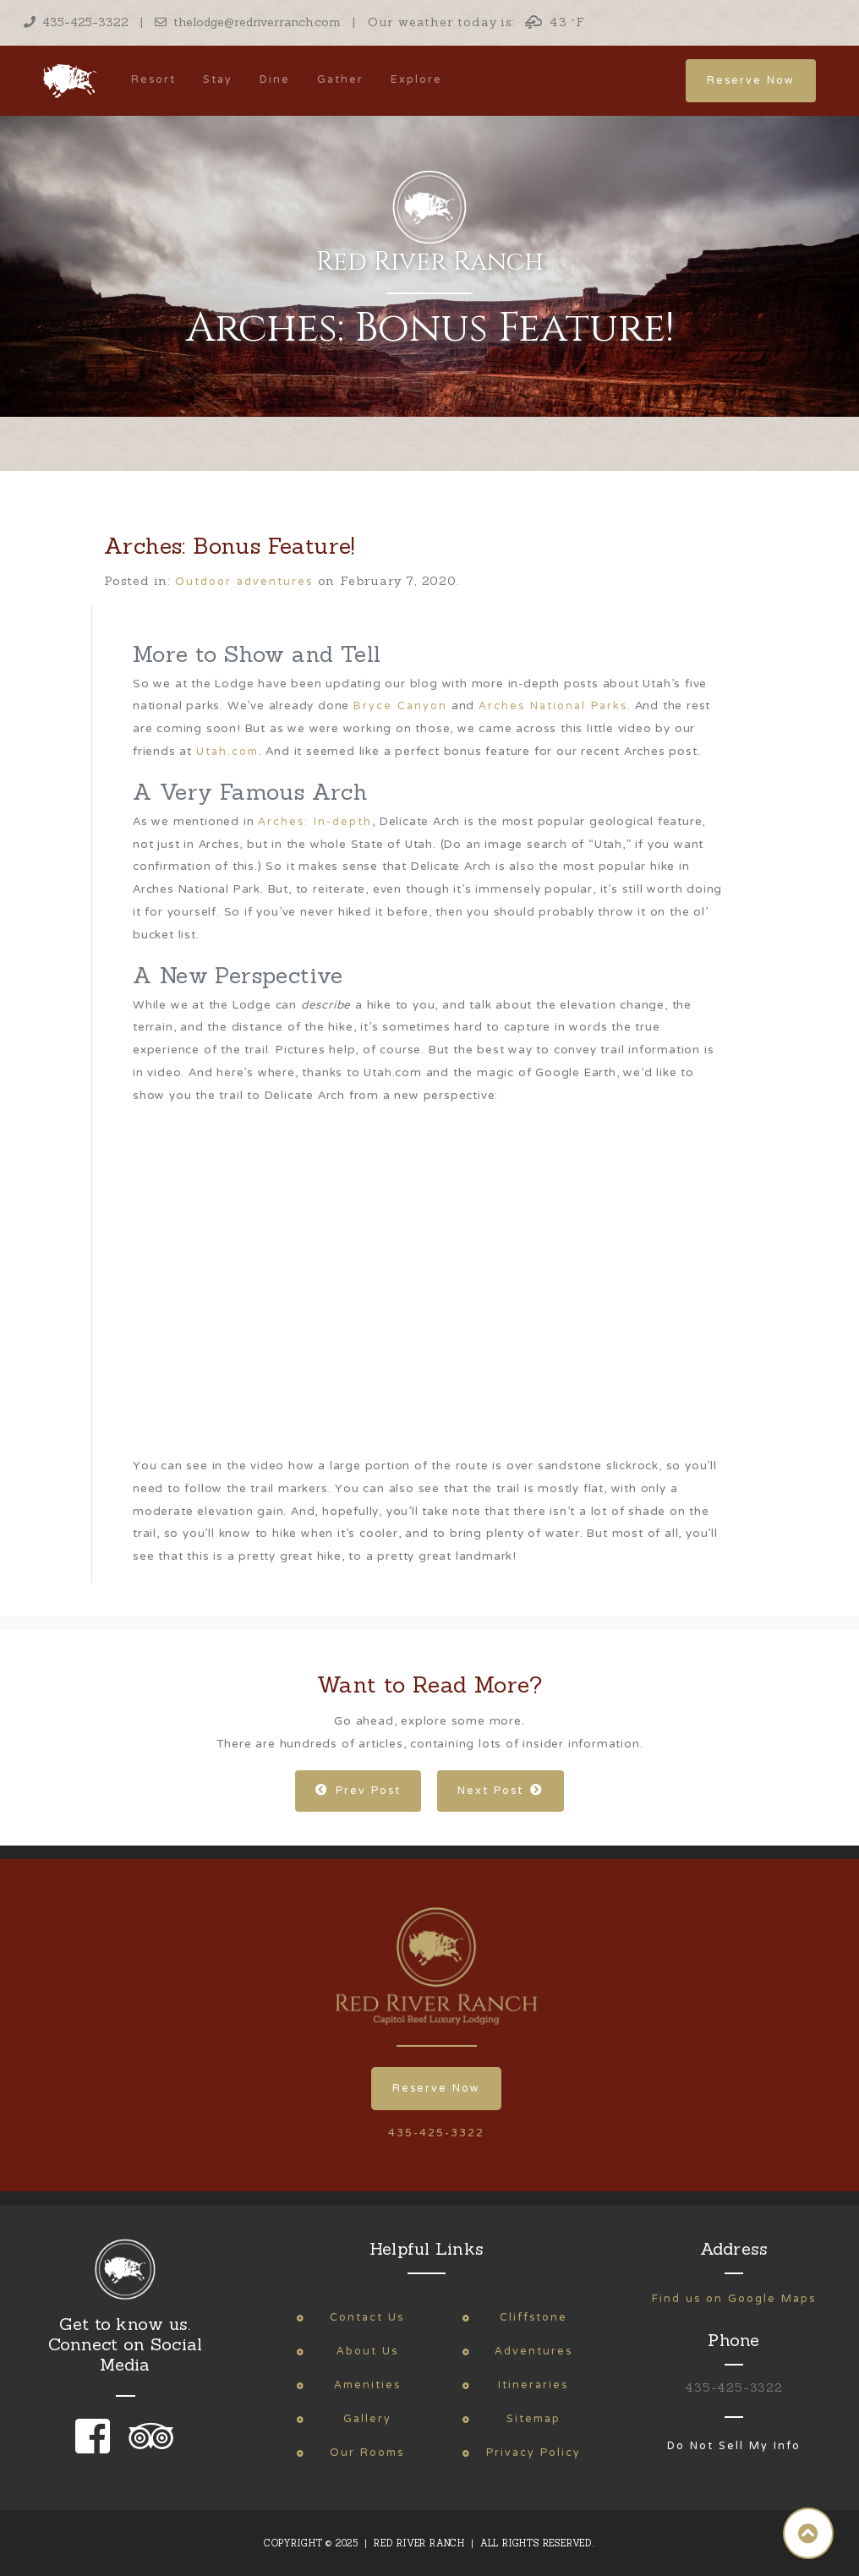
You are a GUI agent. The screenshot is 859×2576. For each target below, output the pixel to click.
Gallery (367, 2419)
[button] (808, 2533)
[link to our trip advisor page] (148, 2448)
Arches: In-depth (315, 822)
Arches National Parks (553, 706)
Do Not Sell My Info (734, 2446)
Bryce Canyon (400, 706)
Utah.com (227, 752)
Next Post (500, 1791)
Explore (416, 80)
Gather (340, 80)
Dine (275, 80)
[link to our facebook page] (96, 2448)
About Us (367, 2351)
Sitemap (533, 2419)
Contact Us (367, 2318)
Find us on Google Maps (734, 2299)
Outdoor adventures (244, 582)
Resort (153, 80)
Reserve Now (751, 81)
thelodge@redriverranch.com (248, 22)
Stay (218, 80)
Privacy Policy (533, 2453)
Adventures (533, 2351)
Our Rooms (367, 2453)
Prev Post (358, 1791)
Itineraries (533, 2385)
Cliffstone (533, 2318)
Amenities (367, 2385)
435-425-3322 (76, 22)
